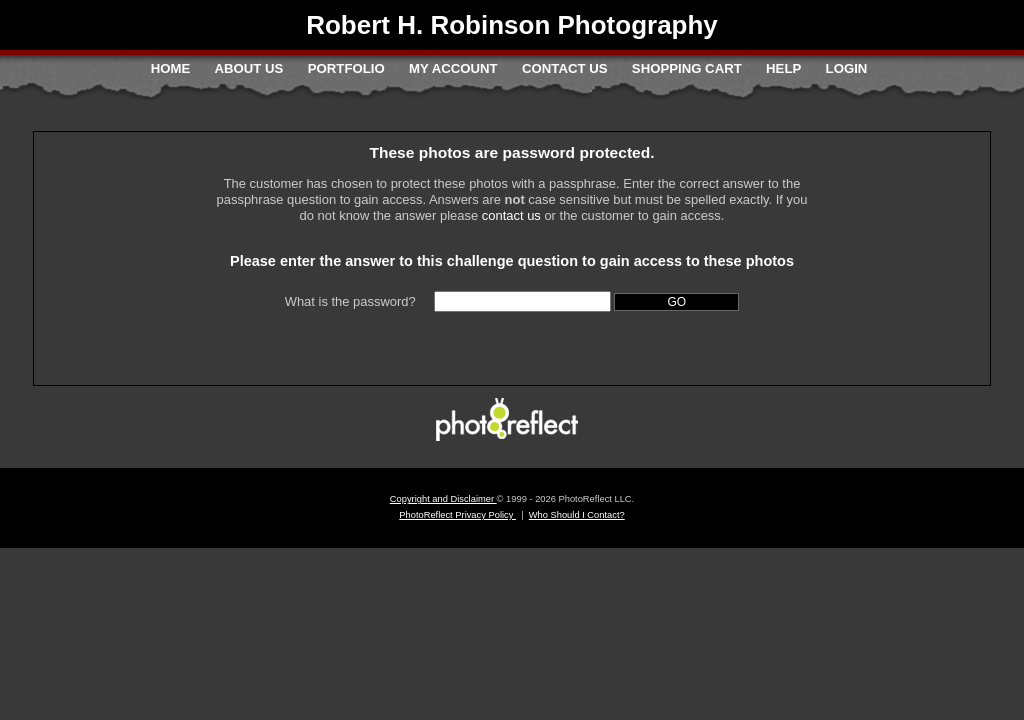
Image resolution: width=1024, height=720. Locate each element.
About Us (249, 68)
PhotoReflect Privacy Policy (457, 515)
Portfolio (346, 68)
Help (783, 68)
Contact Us (564, 68)
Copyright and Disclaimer (443, 499)
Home (171, 68)
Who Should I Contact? (577, 515)
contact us (511, 215)
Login (847, 68)
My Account (453, 68)
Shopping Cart (687, 68)
